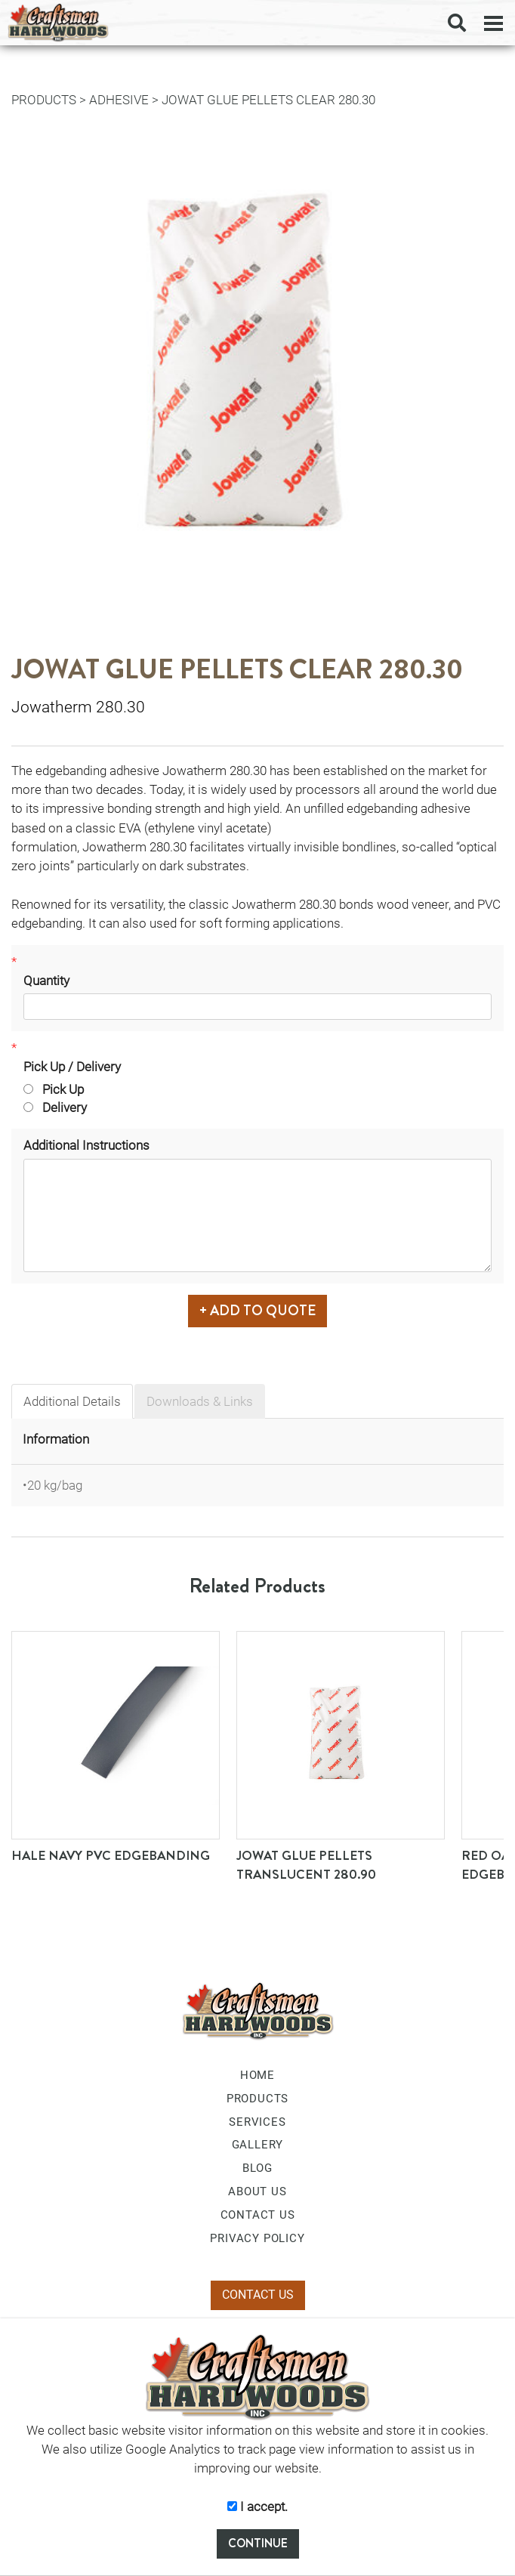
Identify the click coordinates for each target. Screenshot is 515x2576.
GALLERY (258, 2144)
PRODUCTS (43, 99)
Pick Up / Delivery (72, 1066)
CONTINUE (258, 2543)
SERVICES (257, 2122)
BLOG (257, 2168)
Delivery (55, 1107)
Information (56, 1439)
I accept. (257, 2506)
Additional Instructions (86, 1145)
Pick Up (53, 1089)
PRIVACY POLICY (257, 2238)
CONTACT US (257, 2215)
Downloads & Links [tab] (199, 1401)
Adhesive (119, 99)
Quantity (46, 980)
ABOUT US (257, 2191)
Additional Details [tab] (72, 1401)
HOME (257, 2075)
